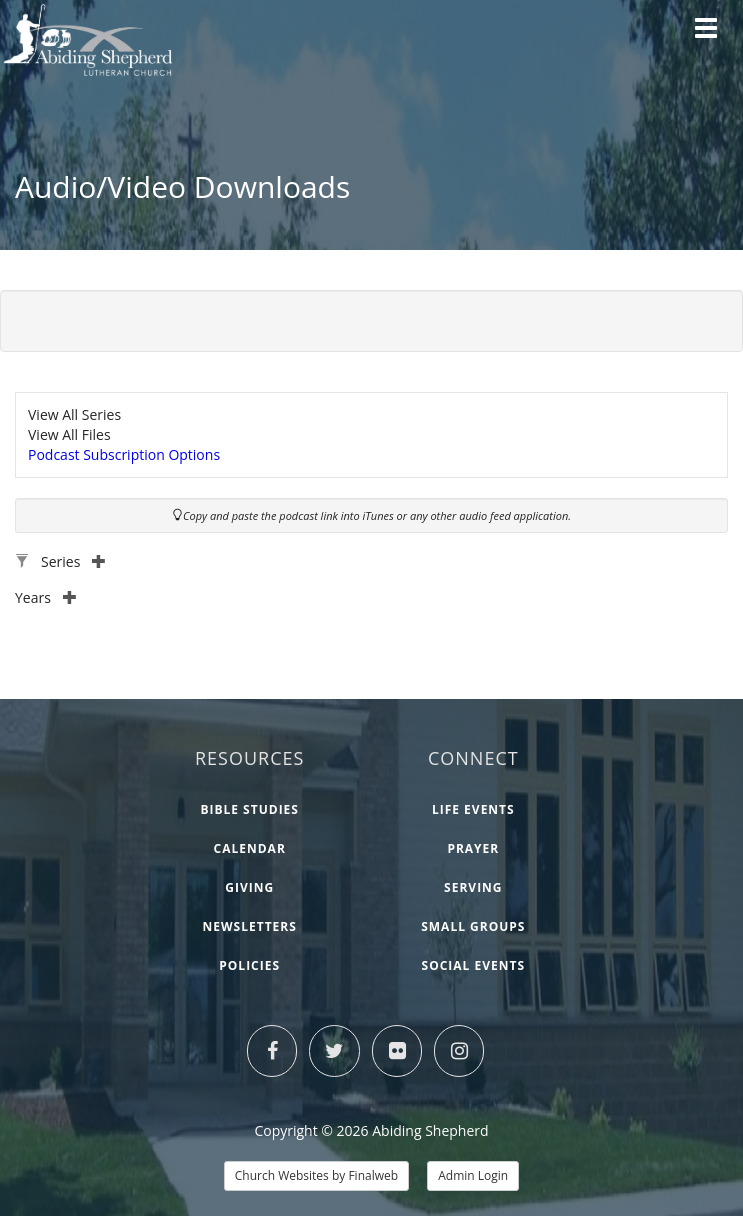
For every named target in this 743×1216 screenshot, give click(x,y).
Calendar (250, 848)
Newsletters (250, 926)
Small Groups (473, 926)
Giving (249, 887)
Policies (249, 965)
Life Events (473, 809)
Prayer (473, 848)
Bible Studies (249, 809)
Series (73, 561)
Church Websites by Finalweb (316, 1175)
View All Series (74, 414)
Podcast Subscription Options (124, 454)
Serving (473, 887)
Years (46, 597)
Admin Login (473, 1175)
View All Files (69, 434)
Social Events (474, 965)
